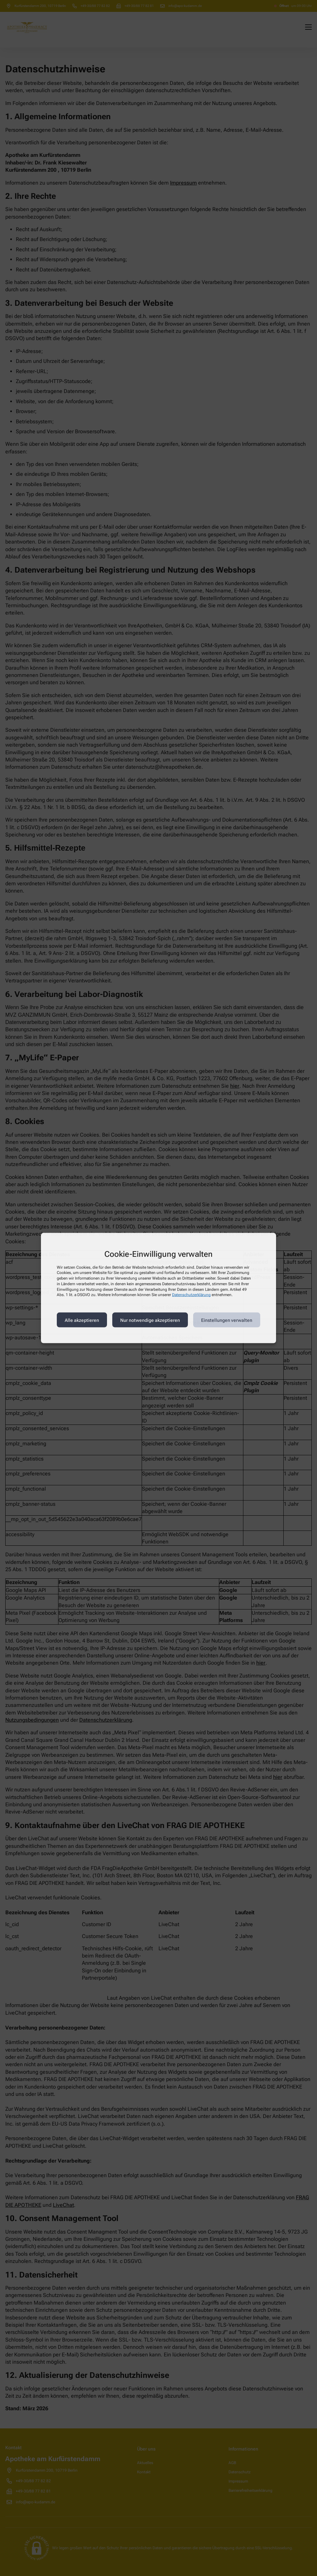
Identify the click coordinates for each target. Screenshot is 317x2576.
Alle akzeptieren (82, 1320)
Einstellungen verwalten (226, 1320)
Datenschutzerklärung (191, 1294)
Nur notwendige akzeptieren (150, 1320)
